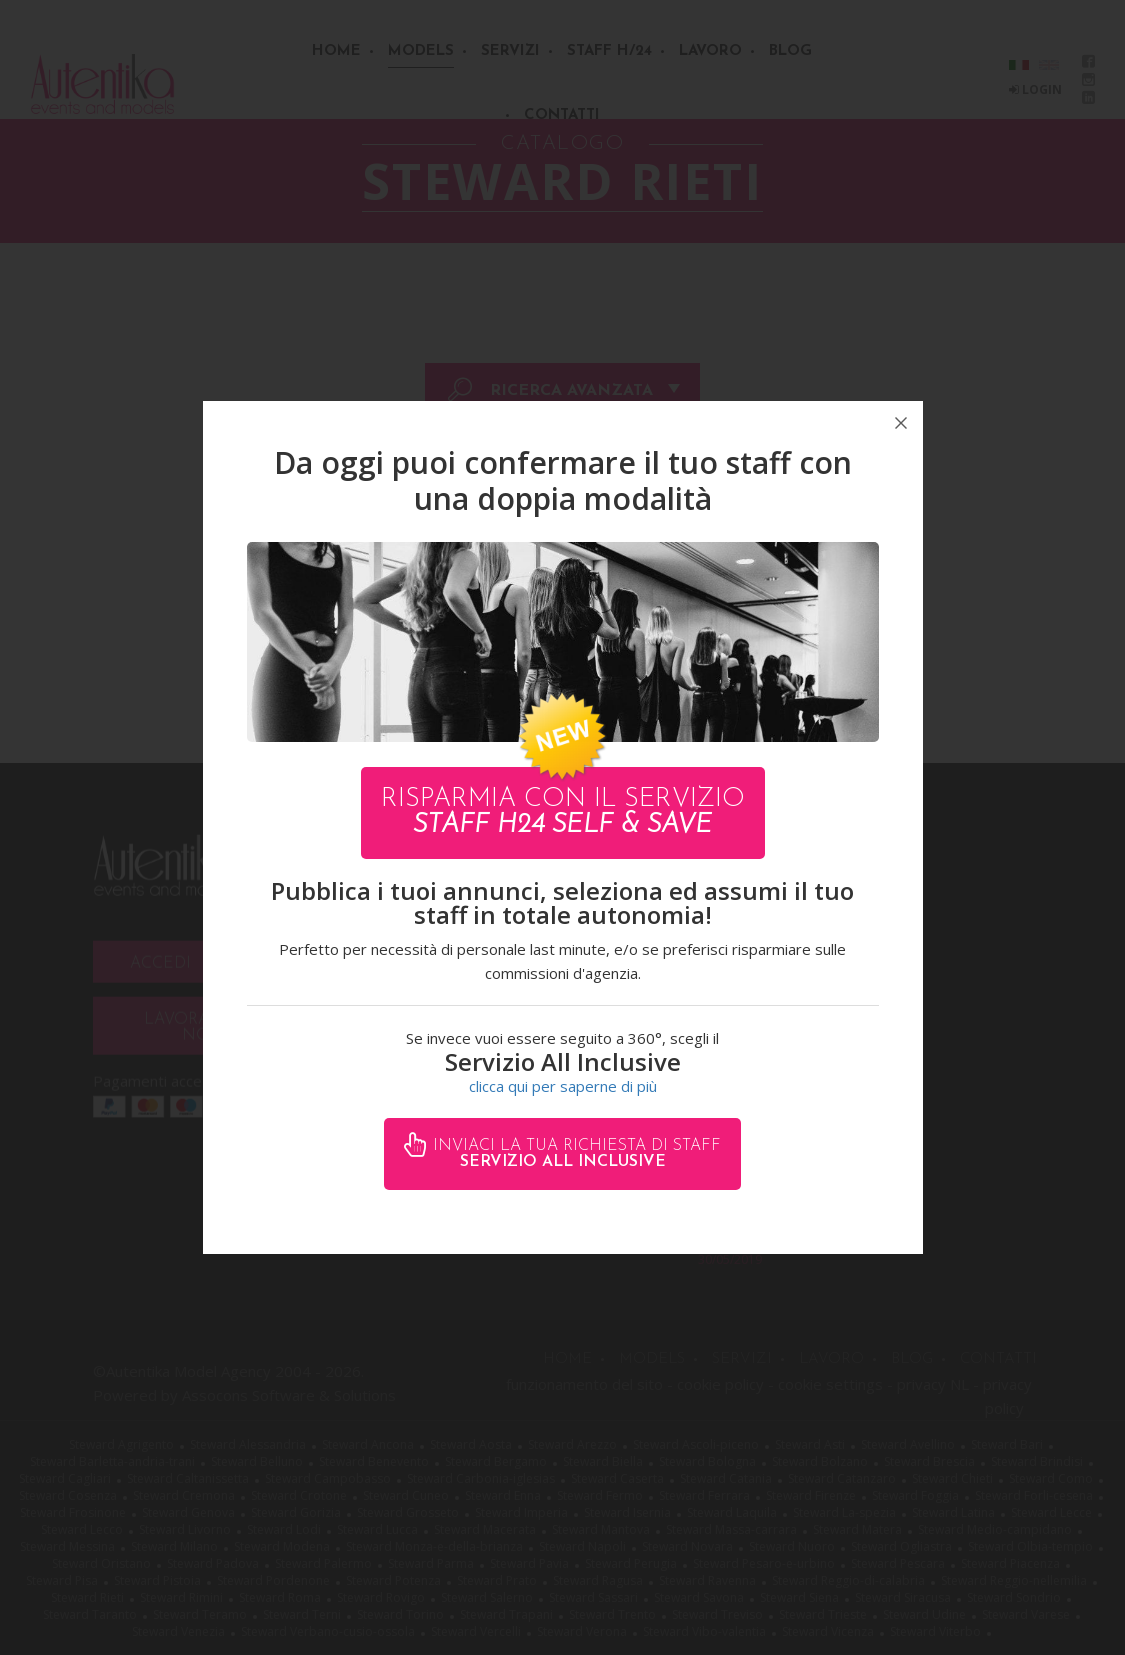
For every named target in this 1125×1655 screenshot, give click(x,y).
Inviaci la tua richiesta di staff (574, 1154)
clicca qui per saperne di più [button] (563, 1086)
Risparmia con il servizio (563, 812)
